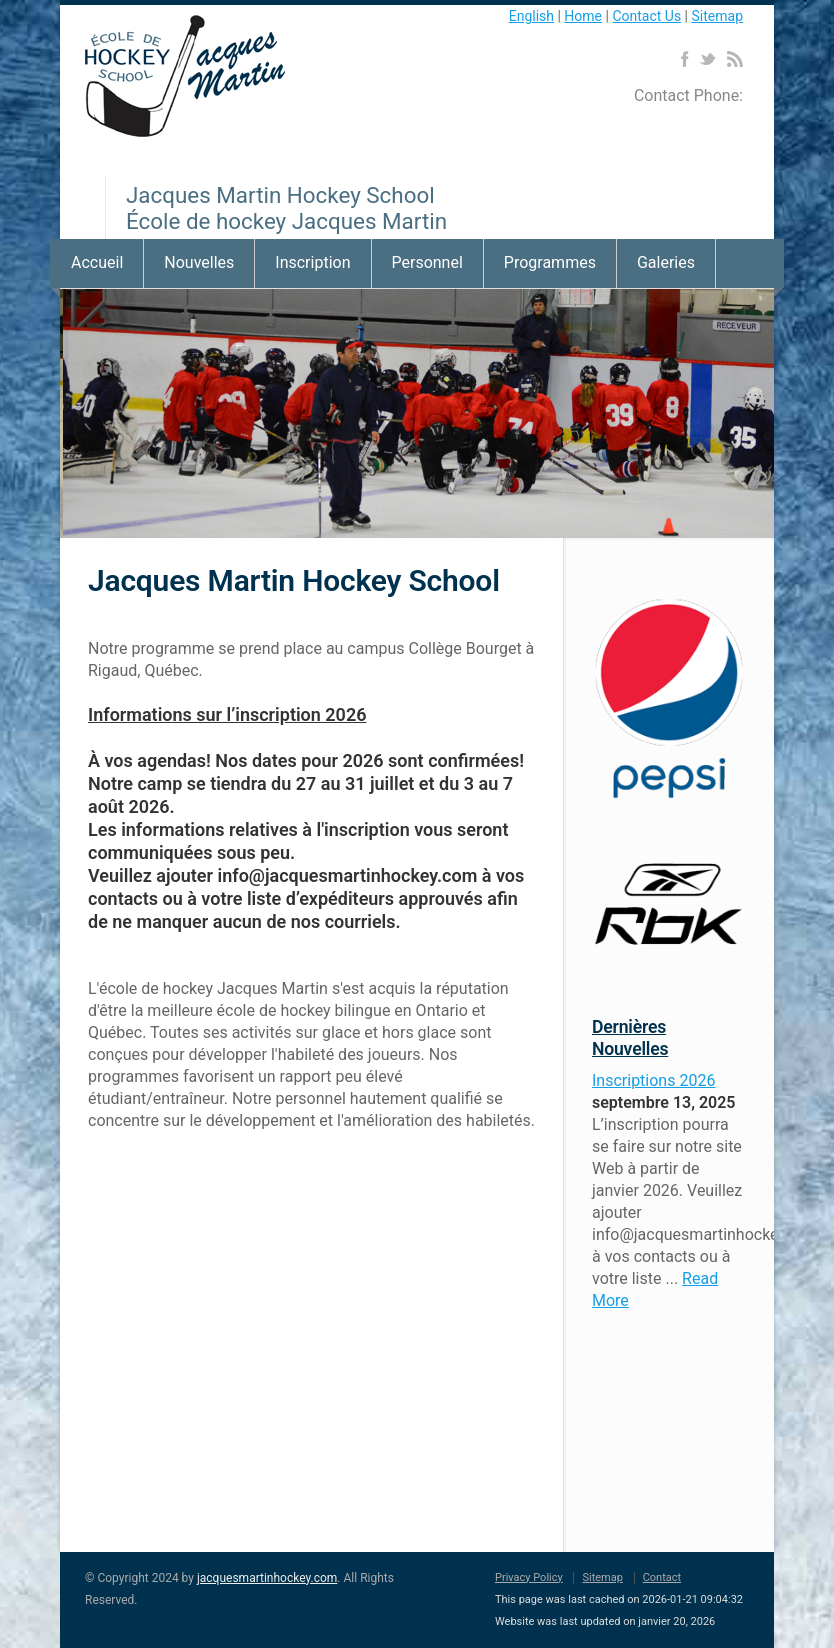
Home (583, 16)
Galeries (666, 262)
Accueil (97, 262)
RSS (734, 59)
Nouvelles (199, 262)
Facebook (684, 59)
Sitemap (717, 16)
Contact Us (646, 16)
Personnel (427, 262)
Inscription (312, 262)
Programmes (550, 262)
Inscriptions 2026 (653, 1080)
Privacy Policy (529, 1577)
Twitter (707, 59)
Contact (662, 1577)
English (531, 16)
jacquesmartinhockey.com (267, 1578)
